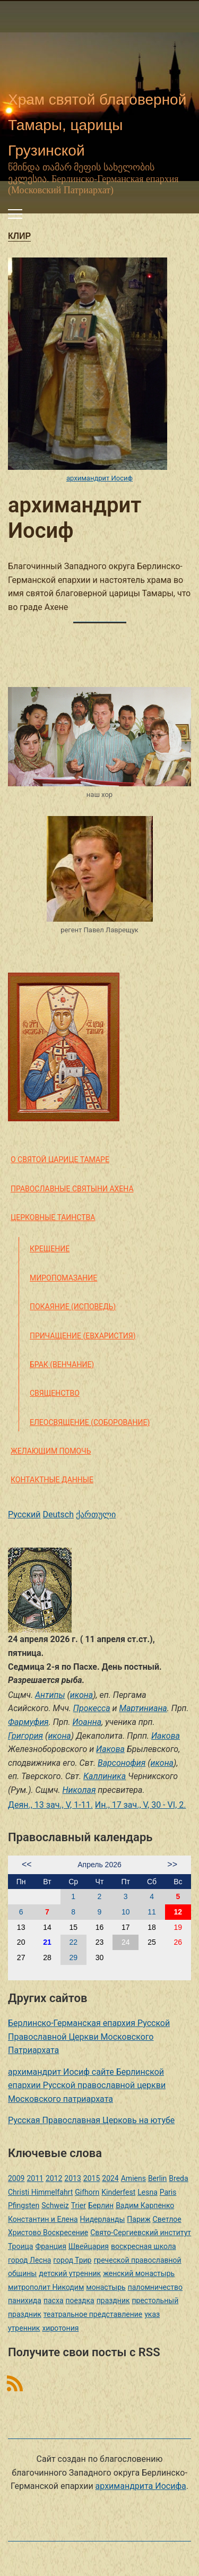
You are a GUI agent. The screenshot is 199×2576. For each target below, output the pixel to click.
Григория (25, 1736)
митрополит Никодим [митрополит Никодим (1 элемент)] (46, 2287)
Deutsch (58, 1514)
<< (27, 1864)
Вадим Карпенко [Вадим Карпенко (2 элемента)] (145, 2205)
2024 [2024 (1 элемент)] (110, 2178)
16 (100, 1927)
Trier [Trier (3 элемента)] (78, 2205)
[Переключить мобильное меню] (15, 214)
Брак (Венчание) (62, 1364)
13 (21, 1927)
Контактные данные (52, 1479)
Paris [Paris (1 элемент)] (168, 2192)
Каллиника (104, 1776)
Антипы (50, 1695)
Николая (79, 1790)
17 (126, 1927)
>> (172, 1864)
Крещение (50, 1248)
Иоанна (86, 1722)
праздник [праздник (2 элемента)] (113, 2300)
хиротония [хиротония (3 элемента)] (60, 2328)
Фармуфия (28, 1722)
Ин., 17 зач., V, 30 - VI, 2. (140, 1805)
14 (47, 1927)
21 (47, 1942)
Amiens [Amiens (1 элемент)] (133, 2178)
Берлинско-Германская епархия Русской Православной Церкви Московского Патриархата (89, 2036)
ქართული (96, 1514)
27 (21, 1957)
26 (178, 1942)
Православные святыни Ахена (72, 1188)
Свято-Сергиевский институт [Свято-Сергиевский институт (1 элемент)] (140, 2232)
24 (126, 1942)
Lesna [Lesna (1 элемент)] (147, 2192)
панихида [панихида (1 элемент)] (24, 2300)
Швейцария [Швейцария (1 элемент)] (88, 2246)
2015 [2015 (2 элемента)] (91, 2178)
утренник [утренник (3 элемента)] (24, 2328)
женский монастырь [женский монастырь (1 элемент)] (139, 2273)
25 (152, 1942)
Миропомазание (63, 1278)
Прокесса (91, 1708)
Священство (55, 1393)
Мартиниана (143, 1708)
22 (73, 1942)
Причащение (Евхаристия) (83, 1336)
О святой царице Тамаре (60, 1159)
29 (73, 1957)
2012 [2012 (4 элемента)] (54, 2178)
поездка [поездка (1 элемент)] (79, 2300)
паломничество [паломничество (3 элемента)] (155, 2287)
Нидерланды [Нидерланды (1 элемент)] (102, 2219)
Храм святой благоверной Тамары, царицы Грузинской (97, 125)
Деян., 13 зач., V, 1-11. (50, 1805)
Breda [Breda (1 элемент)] (178, 2178)
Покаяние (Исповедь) (73, 1306)
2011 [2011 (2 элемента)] (35, 2178)
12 (178, 1912)
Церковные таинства (53, 1217)
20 (21, 1942)
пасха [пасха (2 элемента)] (54, 2300)
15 (73, 1927)
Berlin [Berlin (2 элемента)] (157, 2178)
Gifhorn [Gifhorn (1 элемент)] (87, 2192)
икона (81, 1695)
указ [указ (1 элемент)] (152, 2314)
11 (152, 1912)
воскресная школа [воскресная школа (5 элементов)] (143, 2246)
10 (126, 1912)
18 (152, 1927)
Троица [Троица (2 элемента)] (20, 2246)
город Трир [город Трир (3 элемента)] (72, 2260)
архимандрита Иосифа (141, 2486)
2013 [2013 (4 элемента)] (72, 2178)
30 (100, 1957)
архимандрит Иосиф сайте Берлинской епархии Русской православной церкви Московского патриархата (87, 2085)
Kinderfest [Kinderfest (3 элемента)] (118, 2192)
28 (47, 1957)
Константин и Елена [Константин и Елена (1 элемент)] (43, 2219)
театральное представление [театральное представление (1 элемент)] (93, 2314)
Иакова (165, 1736)
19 (178, 1927)
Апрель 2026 (99, 1864)
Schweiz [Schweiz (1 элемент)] (55, 2205)
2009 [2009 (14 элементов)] (16, 2178)
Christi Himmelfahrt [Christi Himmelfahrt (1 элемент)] (40, 2192)
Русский (24, 1514)
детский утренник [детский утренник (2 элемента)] (70, 2273)
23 (100, 1942)
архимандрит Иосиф (99, 478)
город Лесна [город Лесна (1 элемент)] (29, 2260)
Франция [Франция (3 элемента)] (50, 2246)
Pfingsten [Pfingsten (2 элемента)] (23, 2205)
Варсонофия (121, 1763)
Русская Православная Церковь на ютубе (91, 2120)
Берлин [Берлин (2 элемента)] (101, 2205)
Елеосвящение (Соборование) (90, 1422)
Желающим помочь (51, 1451)
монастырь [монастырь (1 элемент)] (105, 2287)
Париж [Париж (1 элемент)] (138, 2219)
